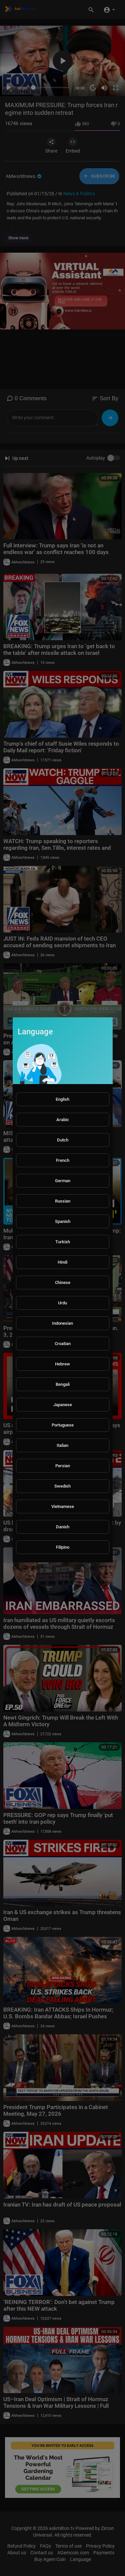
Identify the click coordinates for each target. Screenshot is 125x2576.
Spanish (62, 1221)
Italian (62, 1445)
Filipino (62, 1547)
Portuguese (63, 1425)
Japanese (62, 1404)
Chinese (62, 1282)
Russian (62, 1201)
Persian (62, 1465)
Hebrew (62, 1363)
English (62, 1099)
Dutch (62, 1139)
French (62, 1160)
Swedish (62, 1486)
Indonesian (62, 1323)
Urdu (62, 1302)
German (62, 1180)
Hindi (62, 1262)
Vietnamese (62, 1506)
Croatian (63, 1343)
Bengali (63, 1384)
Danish (62, 1526)
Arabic (62, 1119)
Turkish (62, 1241)
